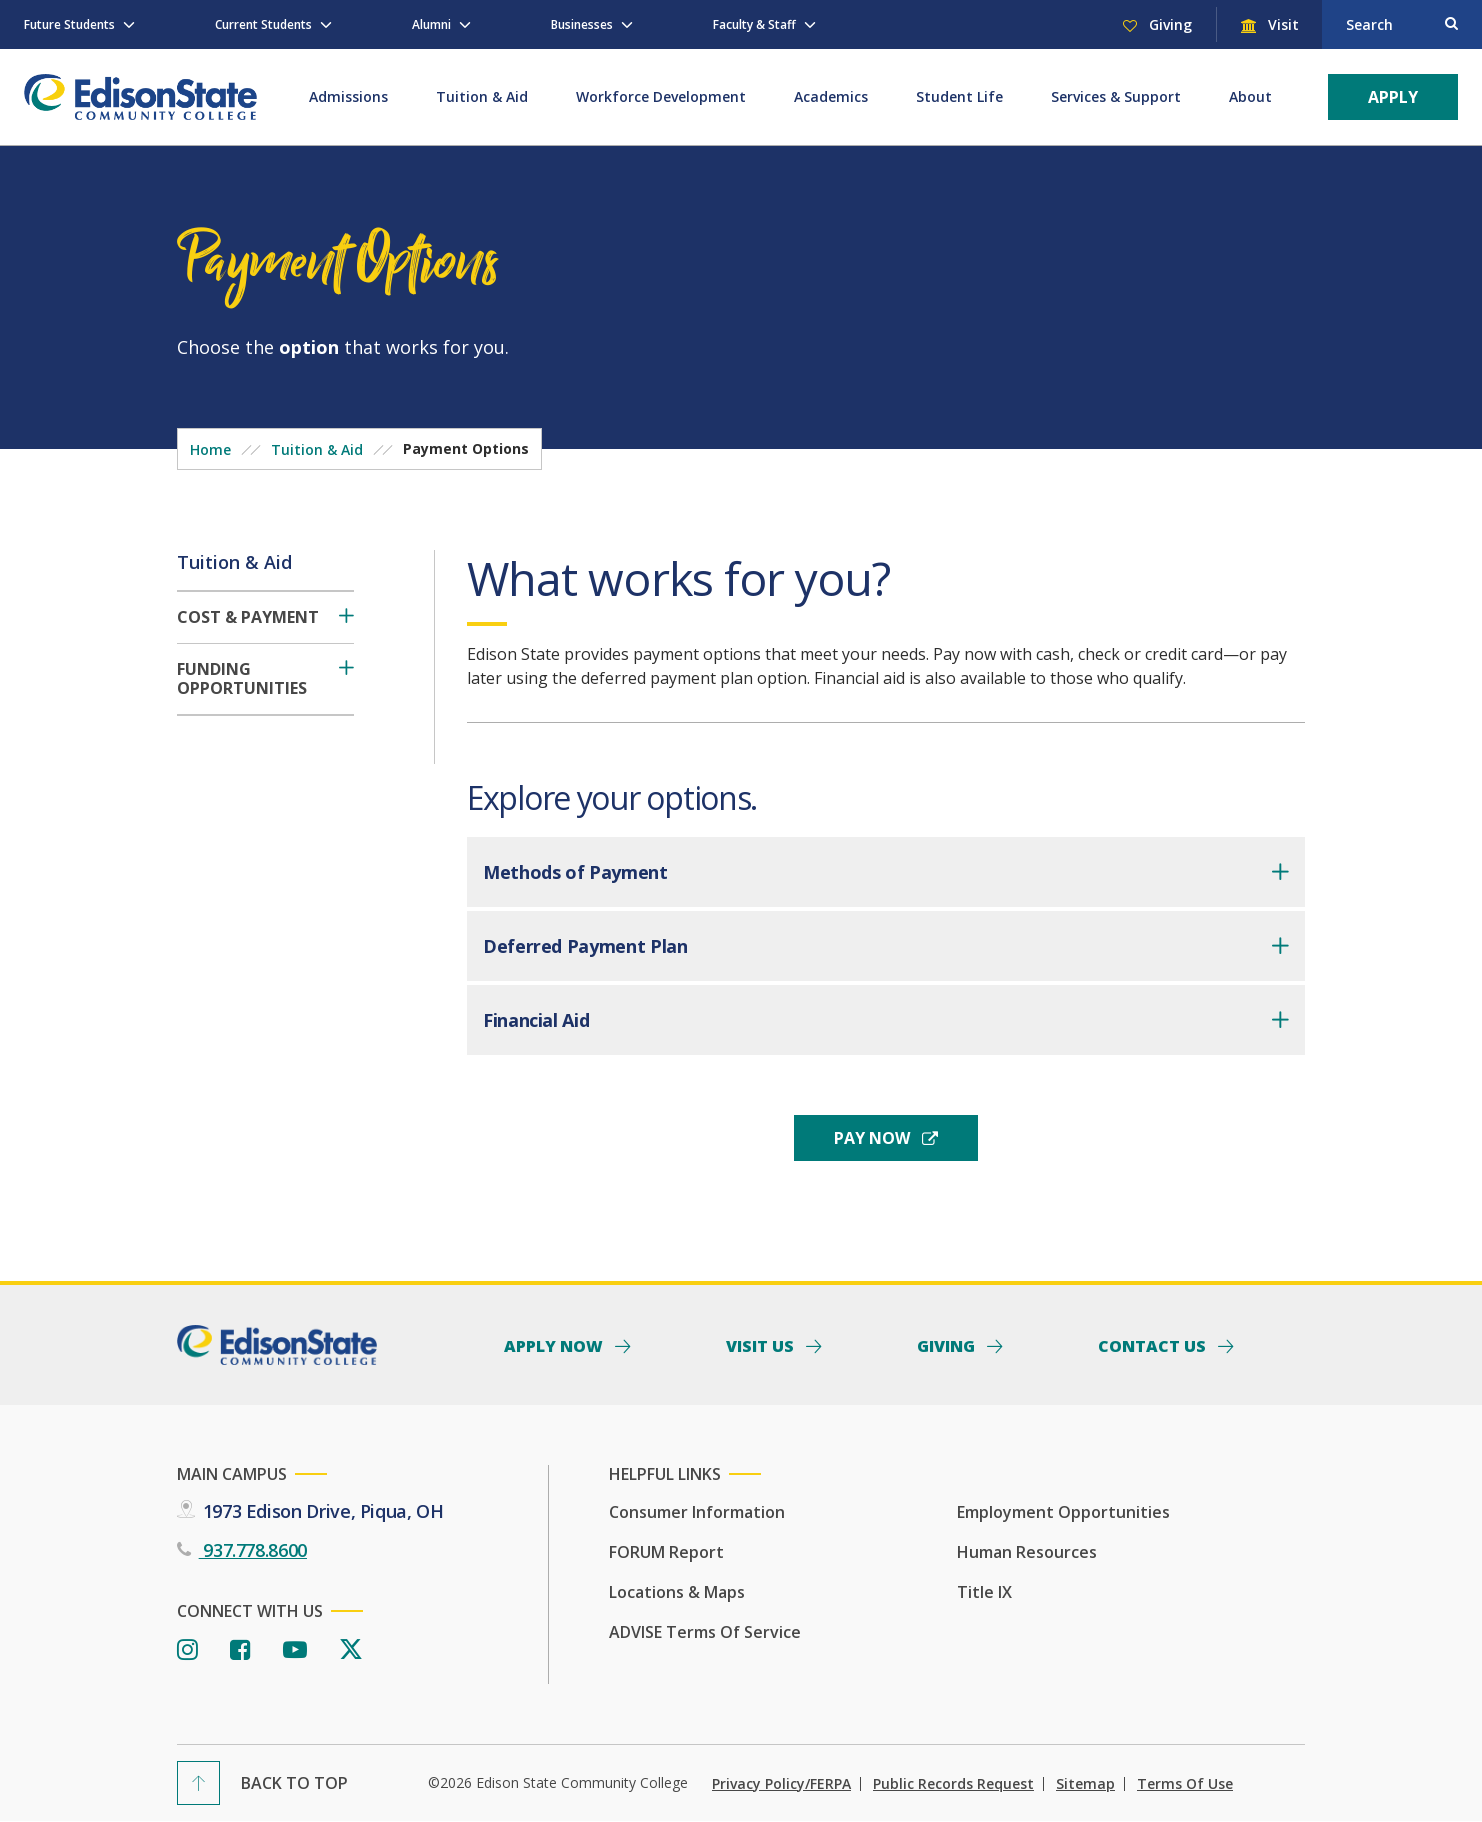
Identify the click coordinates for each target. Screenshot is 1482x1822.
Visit (1281, 24)
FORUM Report (666, 1552)
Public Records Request (953, 1784)
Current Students (263, 24)
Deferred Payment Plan (585, 946)
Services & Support (1116, 96)
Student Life (959, 96)
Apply (1393, 97)
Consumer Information (697, 1512)
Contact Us (1154, 1345)
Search (1369, 24)
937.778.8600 (253, 1550)
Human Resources (1027, 1552)
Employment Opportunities (1063, 1512)
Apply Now (555, 1345)
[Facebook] (240, 1650)
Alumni (431, 24)
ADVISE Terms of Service (705, 1632)
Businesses (582, 24)
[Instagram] (187, 1650)
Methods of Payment (575, 872)
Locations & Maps (677, 1592)
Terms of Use (1185, 1784)
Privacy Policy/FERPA (781, 1784)
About (1250, 96)
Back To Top (294, 1783)
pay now (874, 1138)
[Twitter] (351, 1650)
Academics (831, 96)
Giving (1168, 24)
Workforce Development (661, 96)
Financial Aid (536, 1020)
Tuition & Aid (482, 96)
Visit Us (762, 1345)
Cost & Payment (248, 617)
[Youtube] (295, 1650)
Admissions (348, 96)
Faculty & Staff (754, 24)
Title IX (984, 1592)
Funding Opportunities (242, 679)
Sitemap (1085, 1784)
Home (210, 449)
